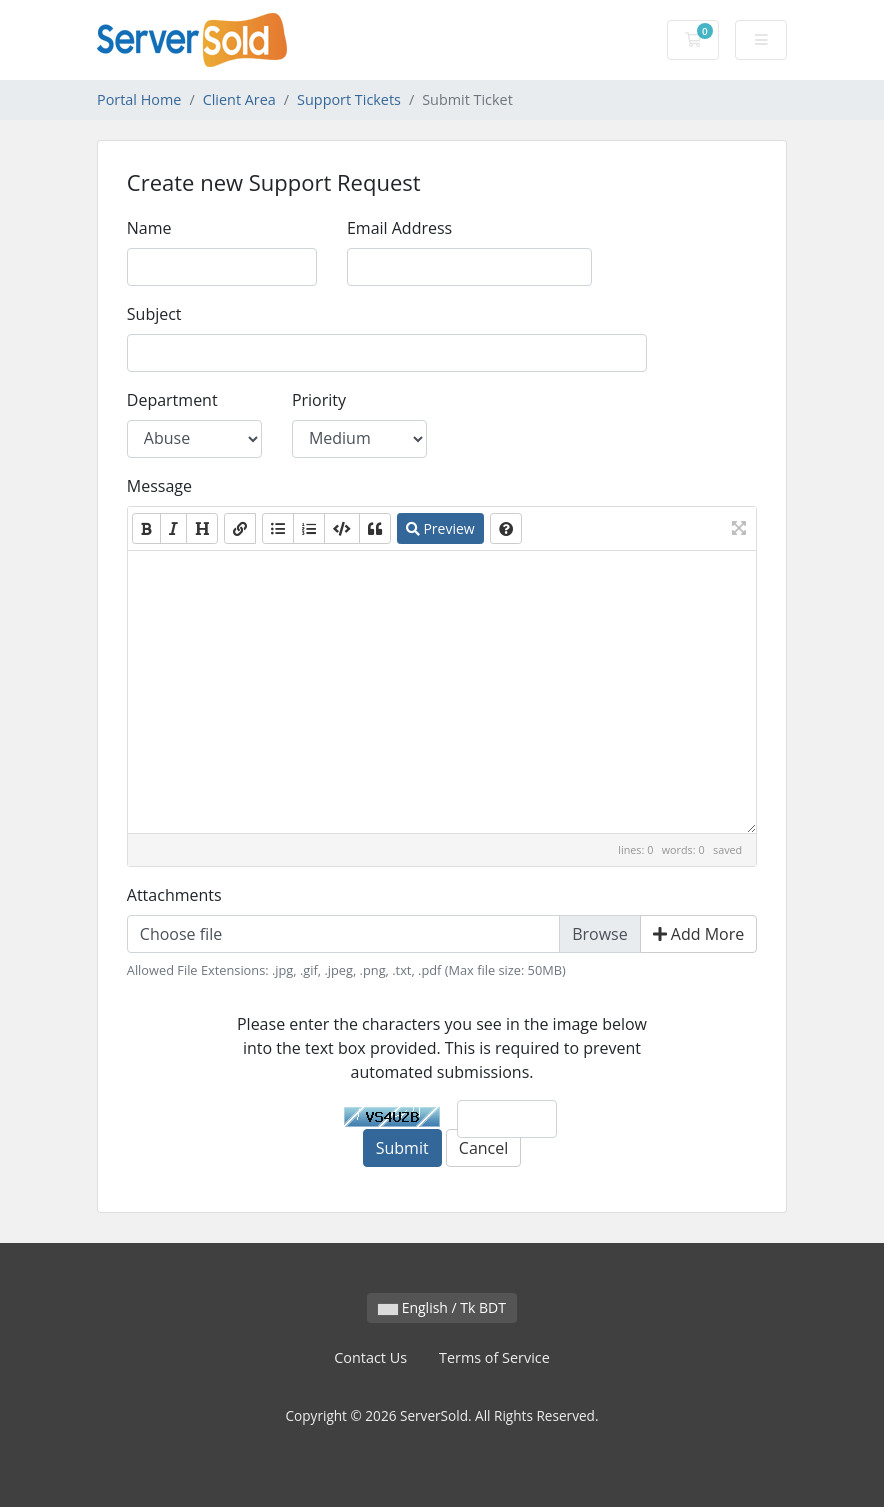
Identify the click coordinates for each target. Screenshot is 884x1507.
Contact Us (370, 1357)
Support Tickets (349, 99)
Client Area (239, 99)
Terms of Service (494, 1357)
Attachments (174, 895)
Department (172, 400)
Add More (699, 934)
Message (159, 486)
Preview (440, 528)
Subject (154, 314)
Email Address (399, 228)
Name (149, 228)
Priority (319, 400)
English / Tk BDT (442, 1307)
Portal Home (139, 99)
